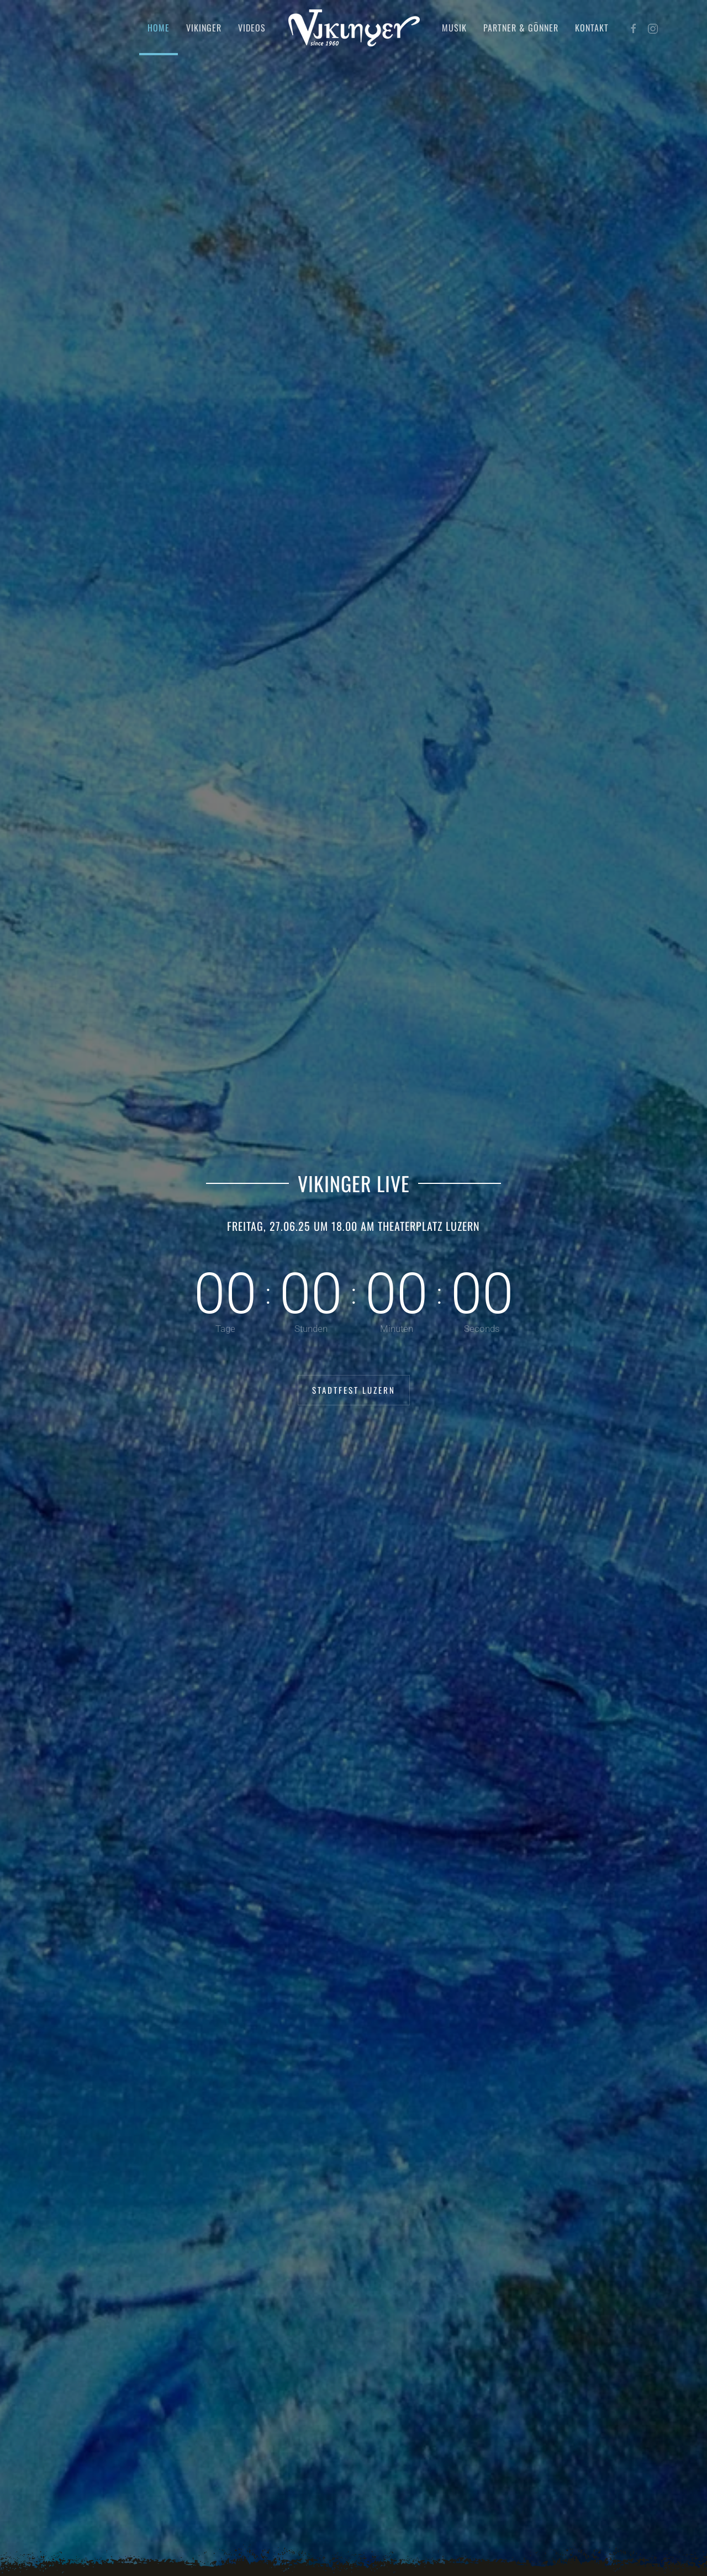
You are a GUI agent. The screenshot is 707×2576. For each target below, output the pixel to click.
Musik (454, 27)
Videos (252, 27)
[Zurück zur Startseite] (354, 27)
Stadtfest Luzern (353, 1390)
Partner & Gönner (520, 27)
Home (158, 27)
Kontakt (592, 27)
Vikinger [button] (203, 27)
